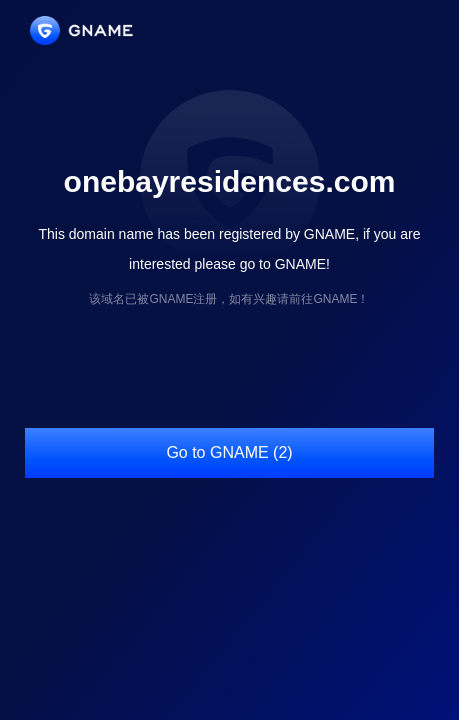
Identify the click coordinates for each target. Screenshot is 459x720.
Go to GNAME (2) (229, 452)
